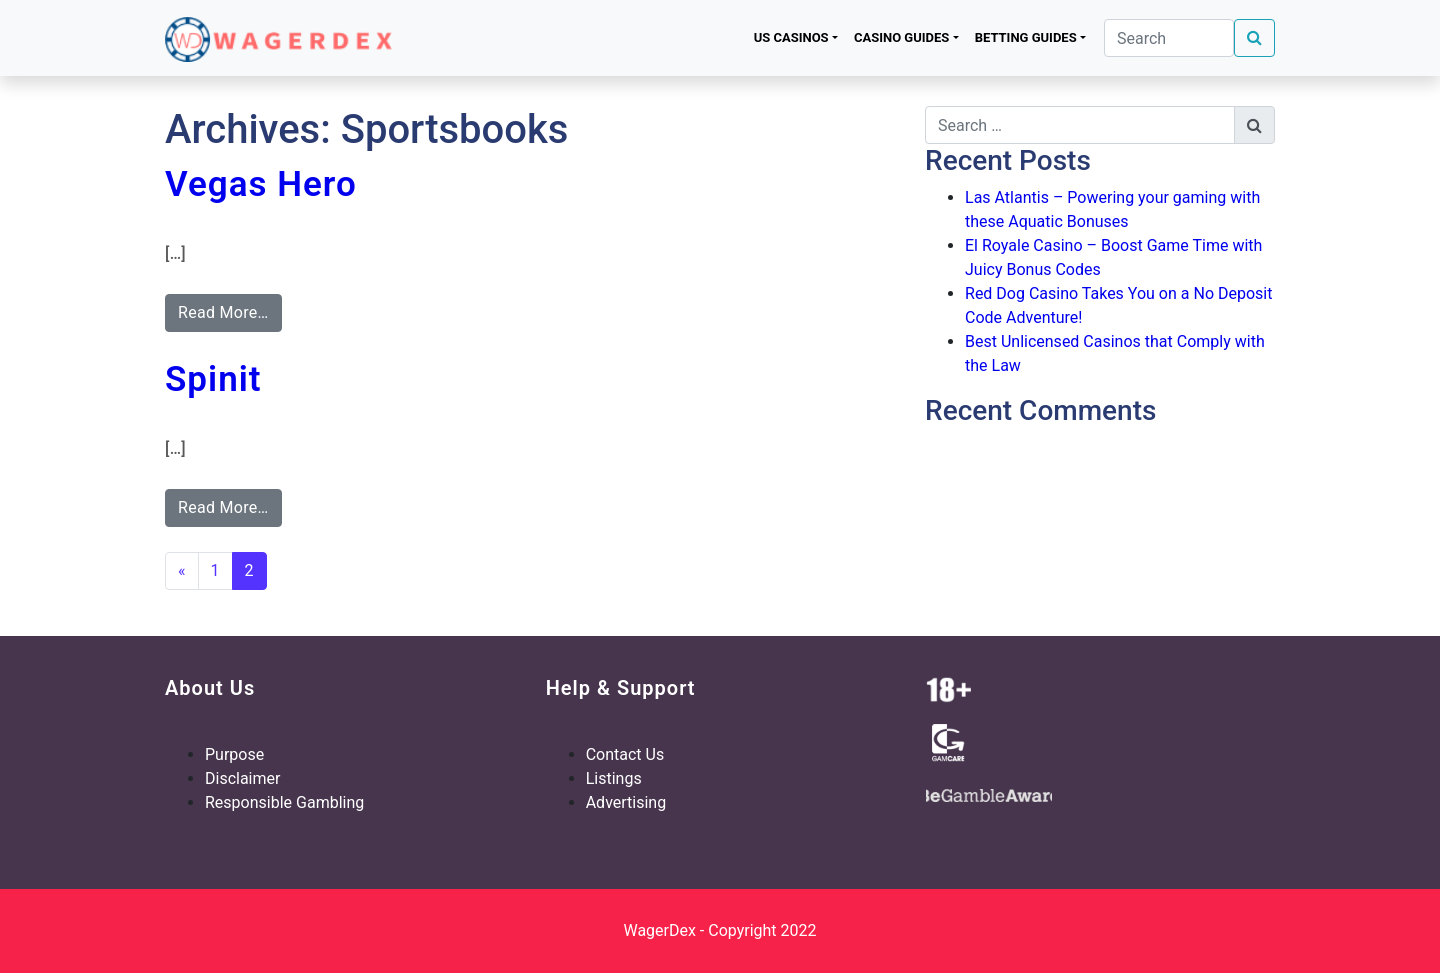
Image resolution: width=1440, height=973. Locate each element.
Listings (614, 778)
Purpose (234, 754)
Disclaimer (242, 778)
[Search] (1169, 38)
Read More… (223, 312)
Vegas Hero (261, 184)
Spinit (213, 379)
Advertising (626, 802)
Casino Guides (901, 37)
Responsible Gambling (284, 802)
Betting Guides (1026, 37)
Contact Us (625, 754)
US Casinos (791, 37)
